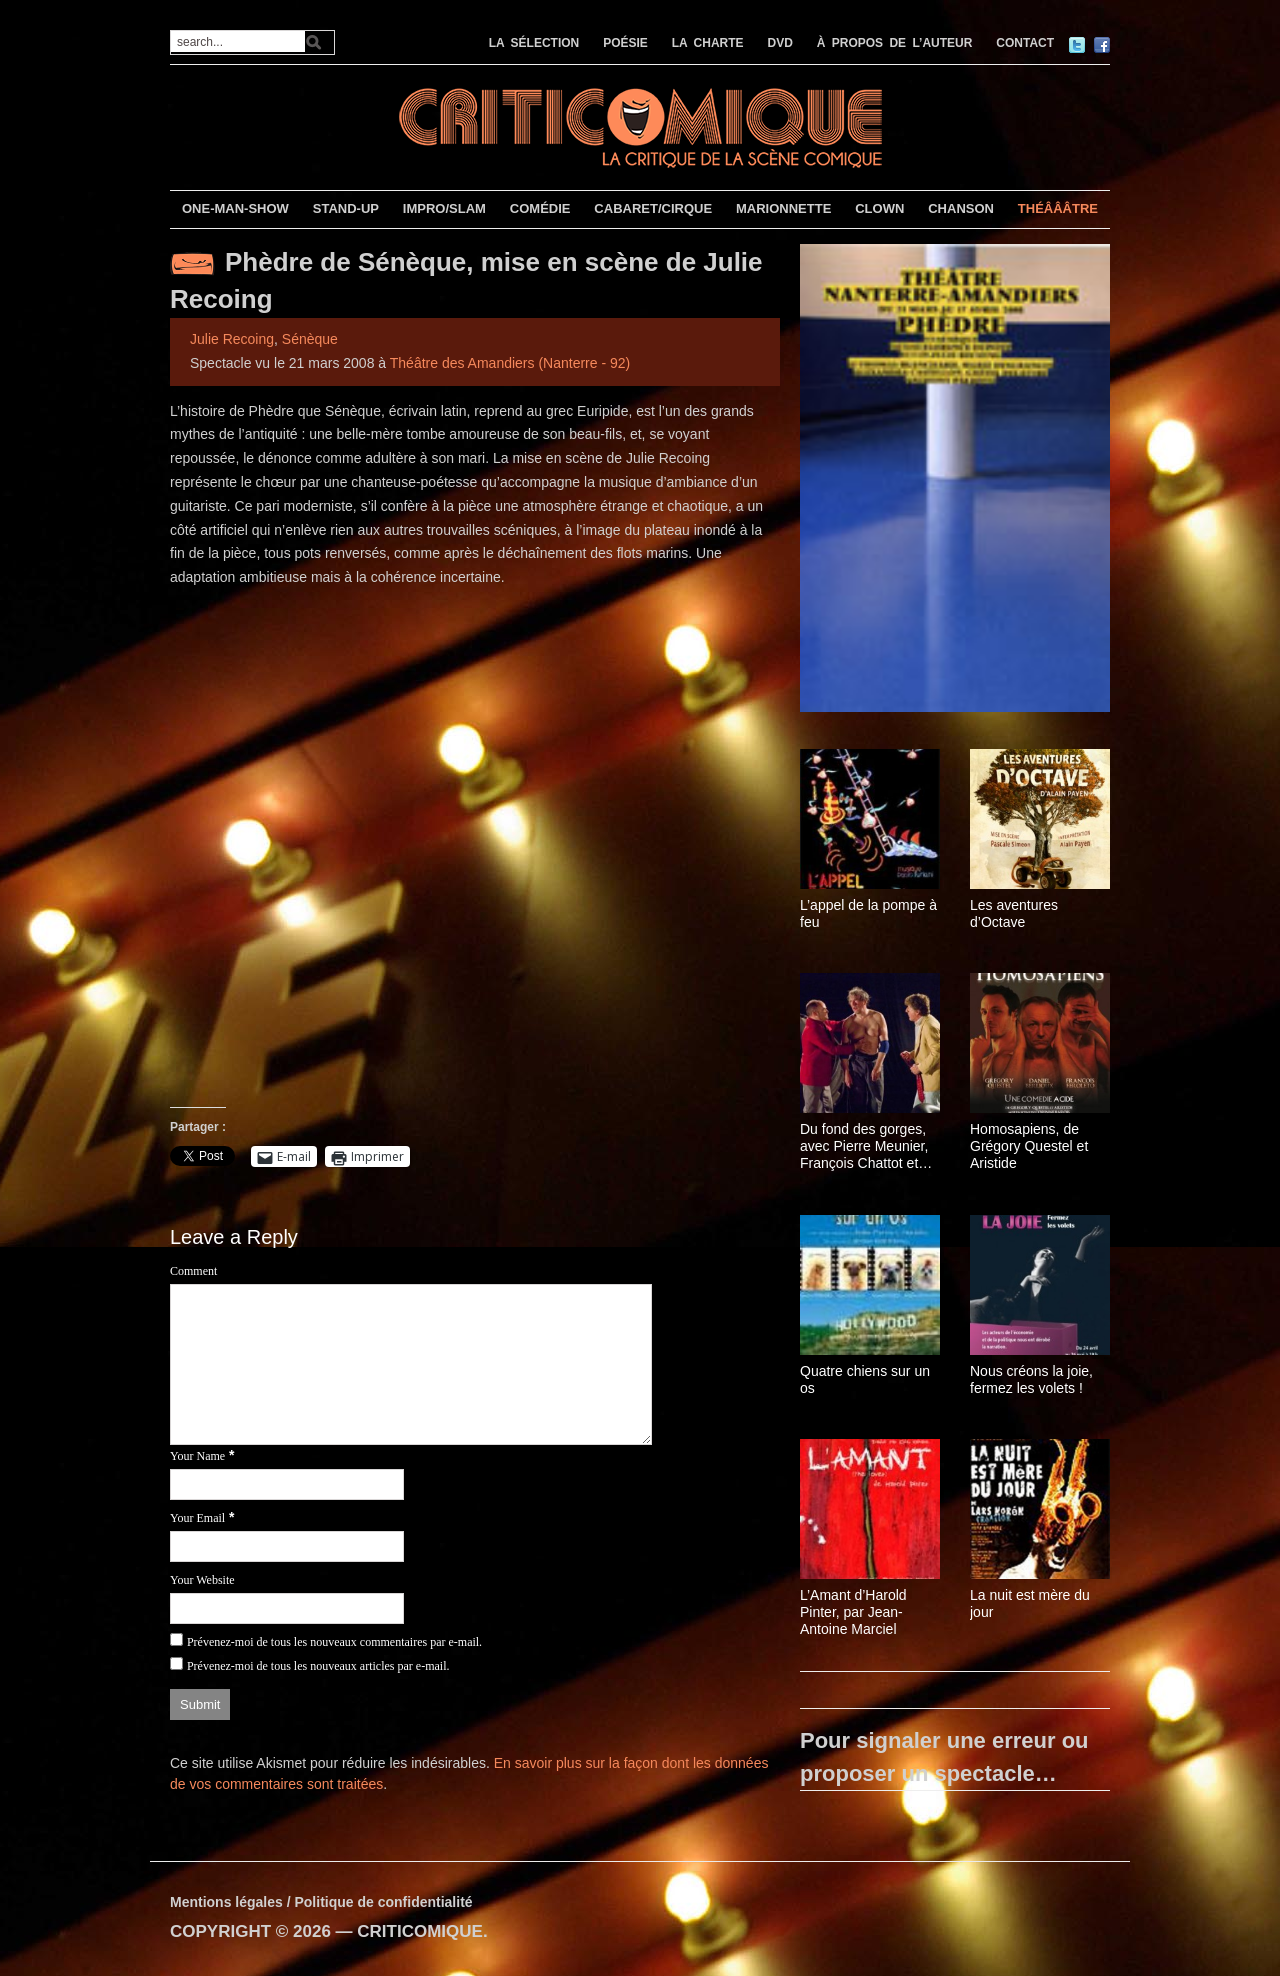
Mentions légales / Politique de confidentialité (321, 1902)
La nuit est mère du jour (1030, 1603)
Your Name (197, 1456)
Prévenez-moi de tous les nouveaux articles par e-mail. (318, 1666)
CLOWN (879, 208)
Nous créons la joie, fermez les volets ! (1031, 1379)
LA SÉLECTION (534, 43)
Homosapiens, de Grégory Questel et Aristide (1029, 1146)
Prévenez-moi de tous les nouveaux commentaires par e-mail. (334, 1642)
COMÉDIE (540, 208)
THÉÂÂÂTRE (1058, 208)
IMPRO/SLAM (444, 208)
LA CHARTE (708, 43)
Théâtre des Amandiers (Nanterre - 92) (510, 363)
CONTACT (1025, 43)
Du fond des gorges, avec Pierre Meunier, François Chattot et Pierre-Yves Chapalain (869, 1146)
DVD (780, 43)
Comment (193, 1271)
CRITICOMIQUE (420, 1931)
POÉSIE (625, 43)
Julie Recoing (232, 339)
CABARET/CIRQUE (653, 208)
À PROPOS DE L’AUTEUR (895, 43)
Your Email (197, 1518)
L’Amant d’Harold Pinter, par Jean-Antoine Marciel (853, 1612)
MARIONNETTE (783, 208)
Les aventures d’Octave (1014, 913)
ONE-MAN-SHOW (235, 208)
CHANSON (961, 208)
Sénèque (310, 339)
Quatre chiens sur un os (865, 1379)
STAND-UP (346, 208)
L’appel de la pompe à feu (868, 913)
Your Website (202, 1580)
